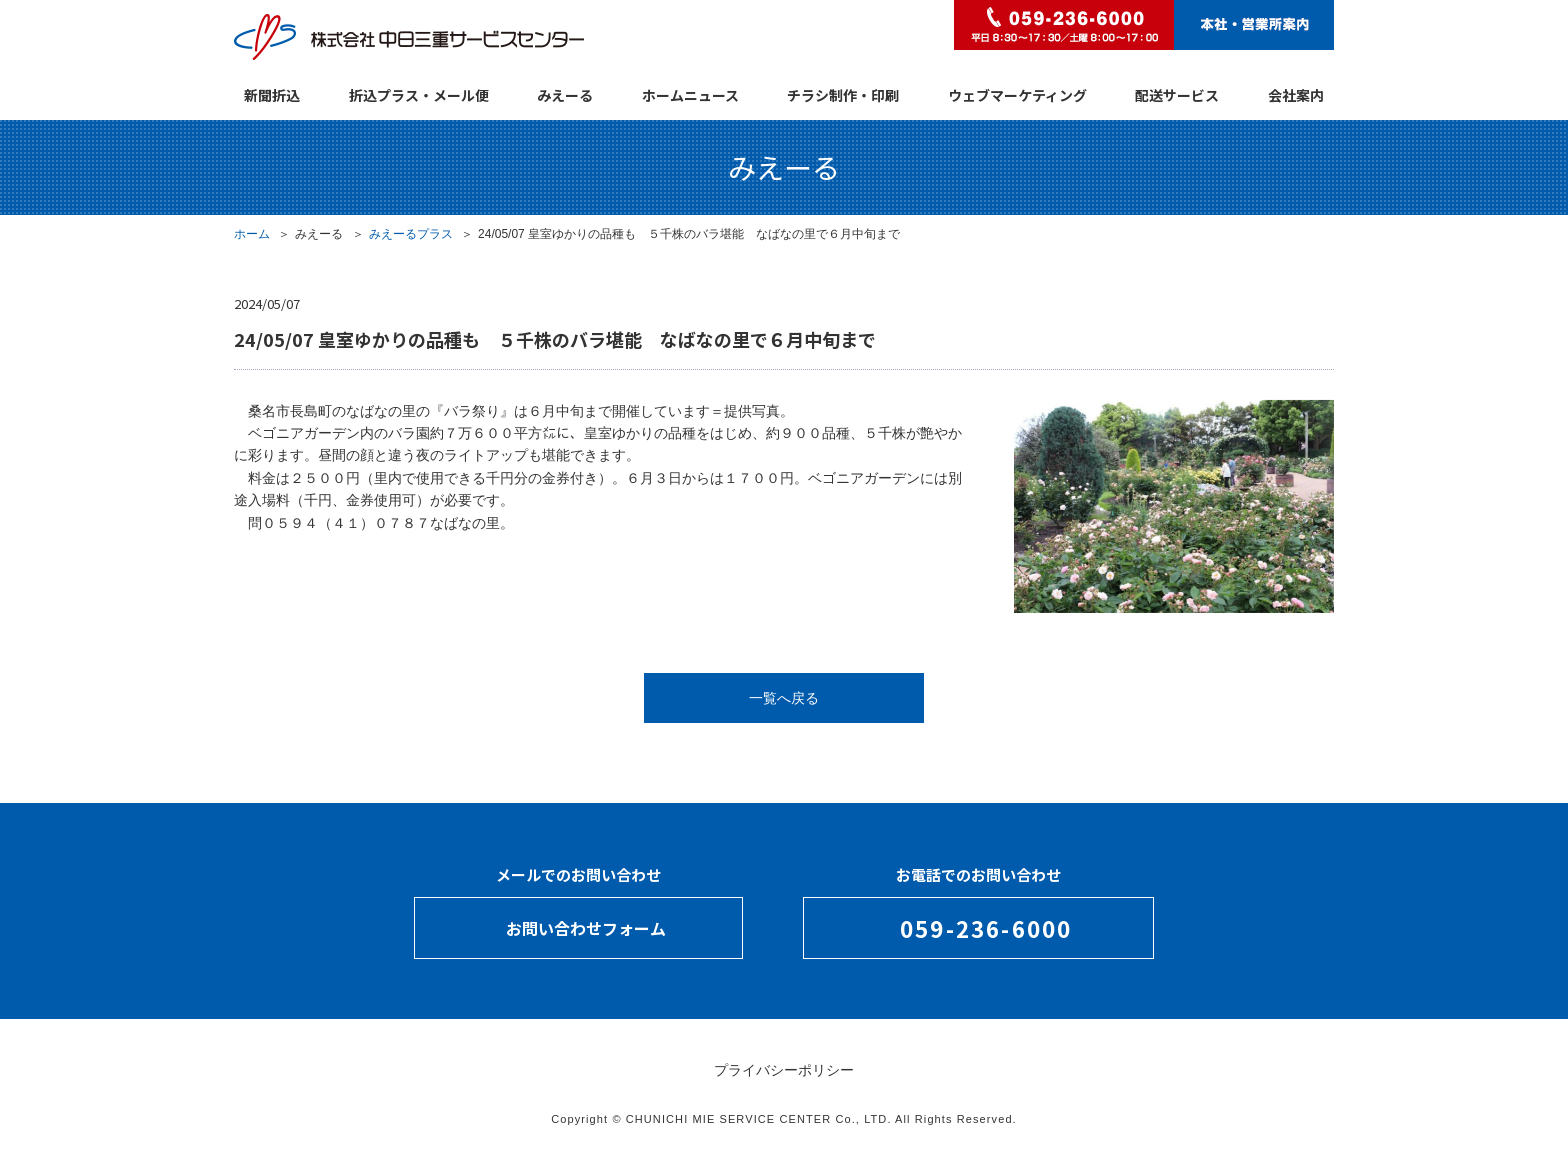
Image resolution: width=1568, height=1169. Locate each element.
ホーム (252, 234)
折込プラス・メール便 (419, 95)
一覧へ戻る (784, 698)
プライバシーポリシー (784, 1070)
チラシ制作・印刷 (843, 95)
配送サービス (1177, 95)
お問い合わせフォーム (586, 928)
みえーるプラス (411, 234)
